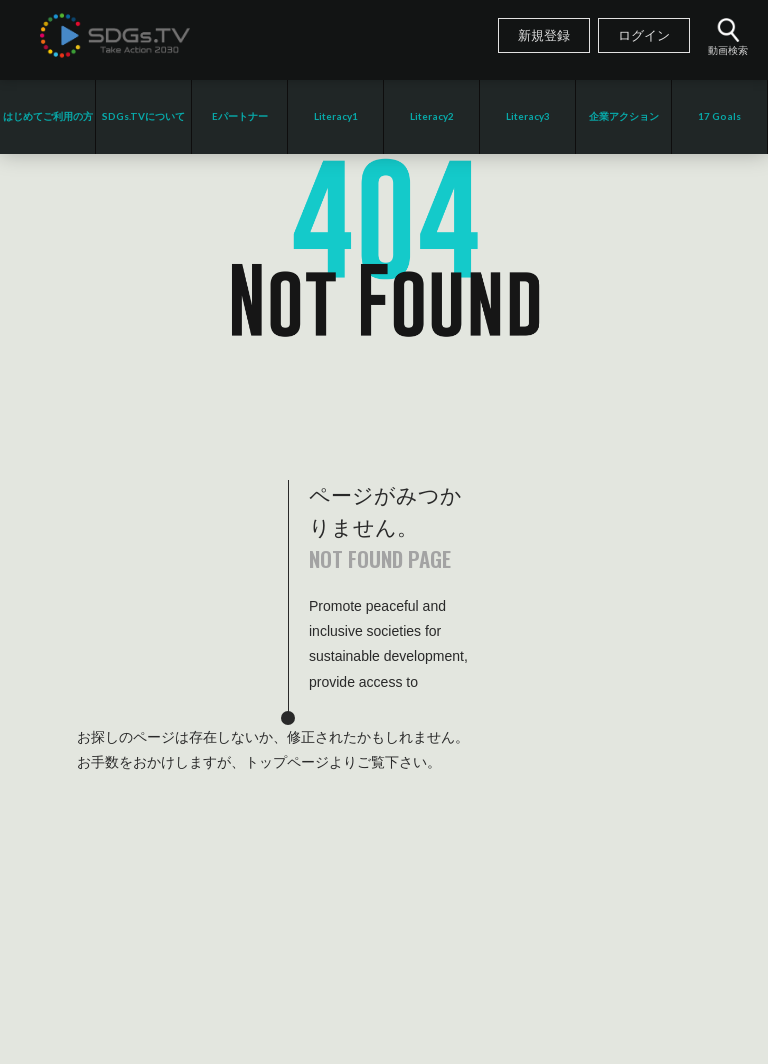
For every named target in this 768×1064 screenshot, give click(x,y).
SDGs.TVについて (143, 116)
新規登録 (544, 36)
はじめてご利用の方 (48, 116)
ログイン (644, 36)
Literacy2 (432, 116)
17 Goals (719, 116)
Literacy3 (528, 116)
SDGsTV (115, 35)
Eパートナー (240, 116)
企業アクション (624, 116)
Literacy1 (336, 116)
